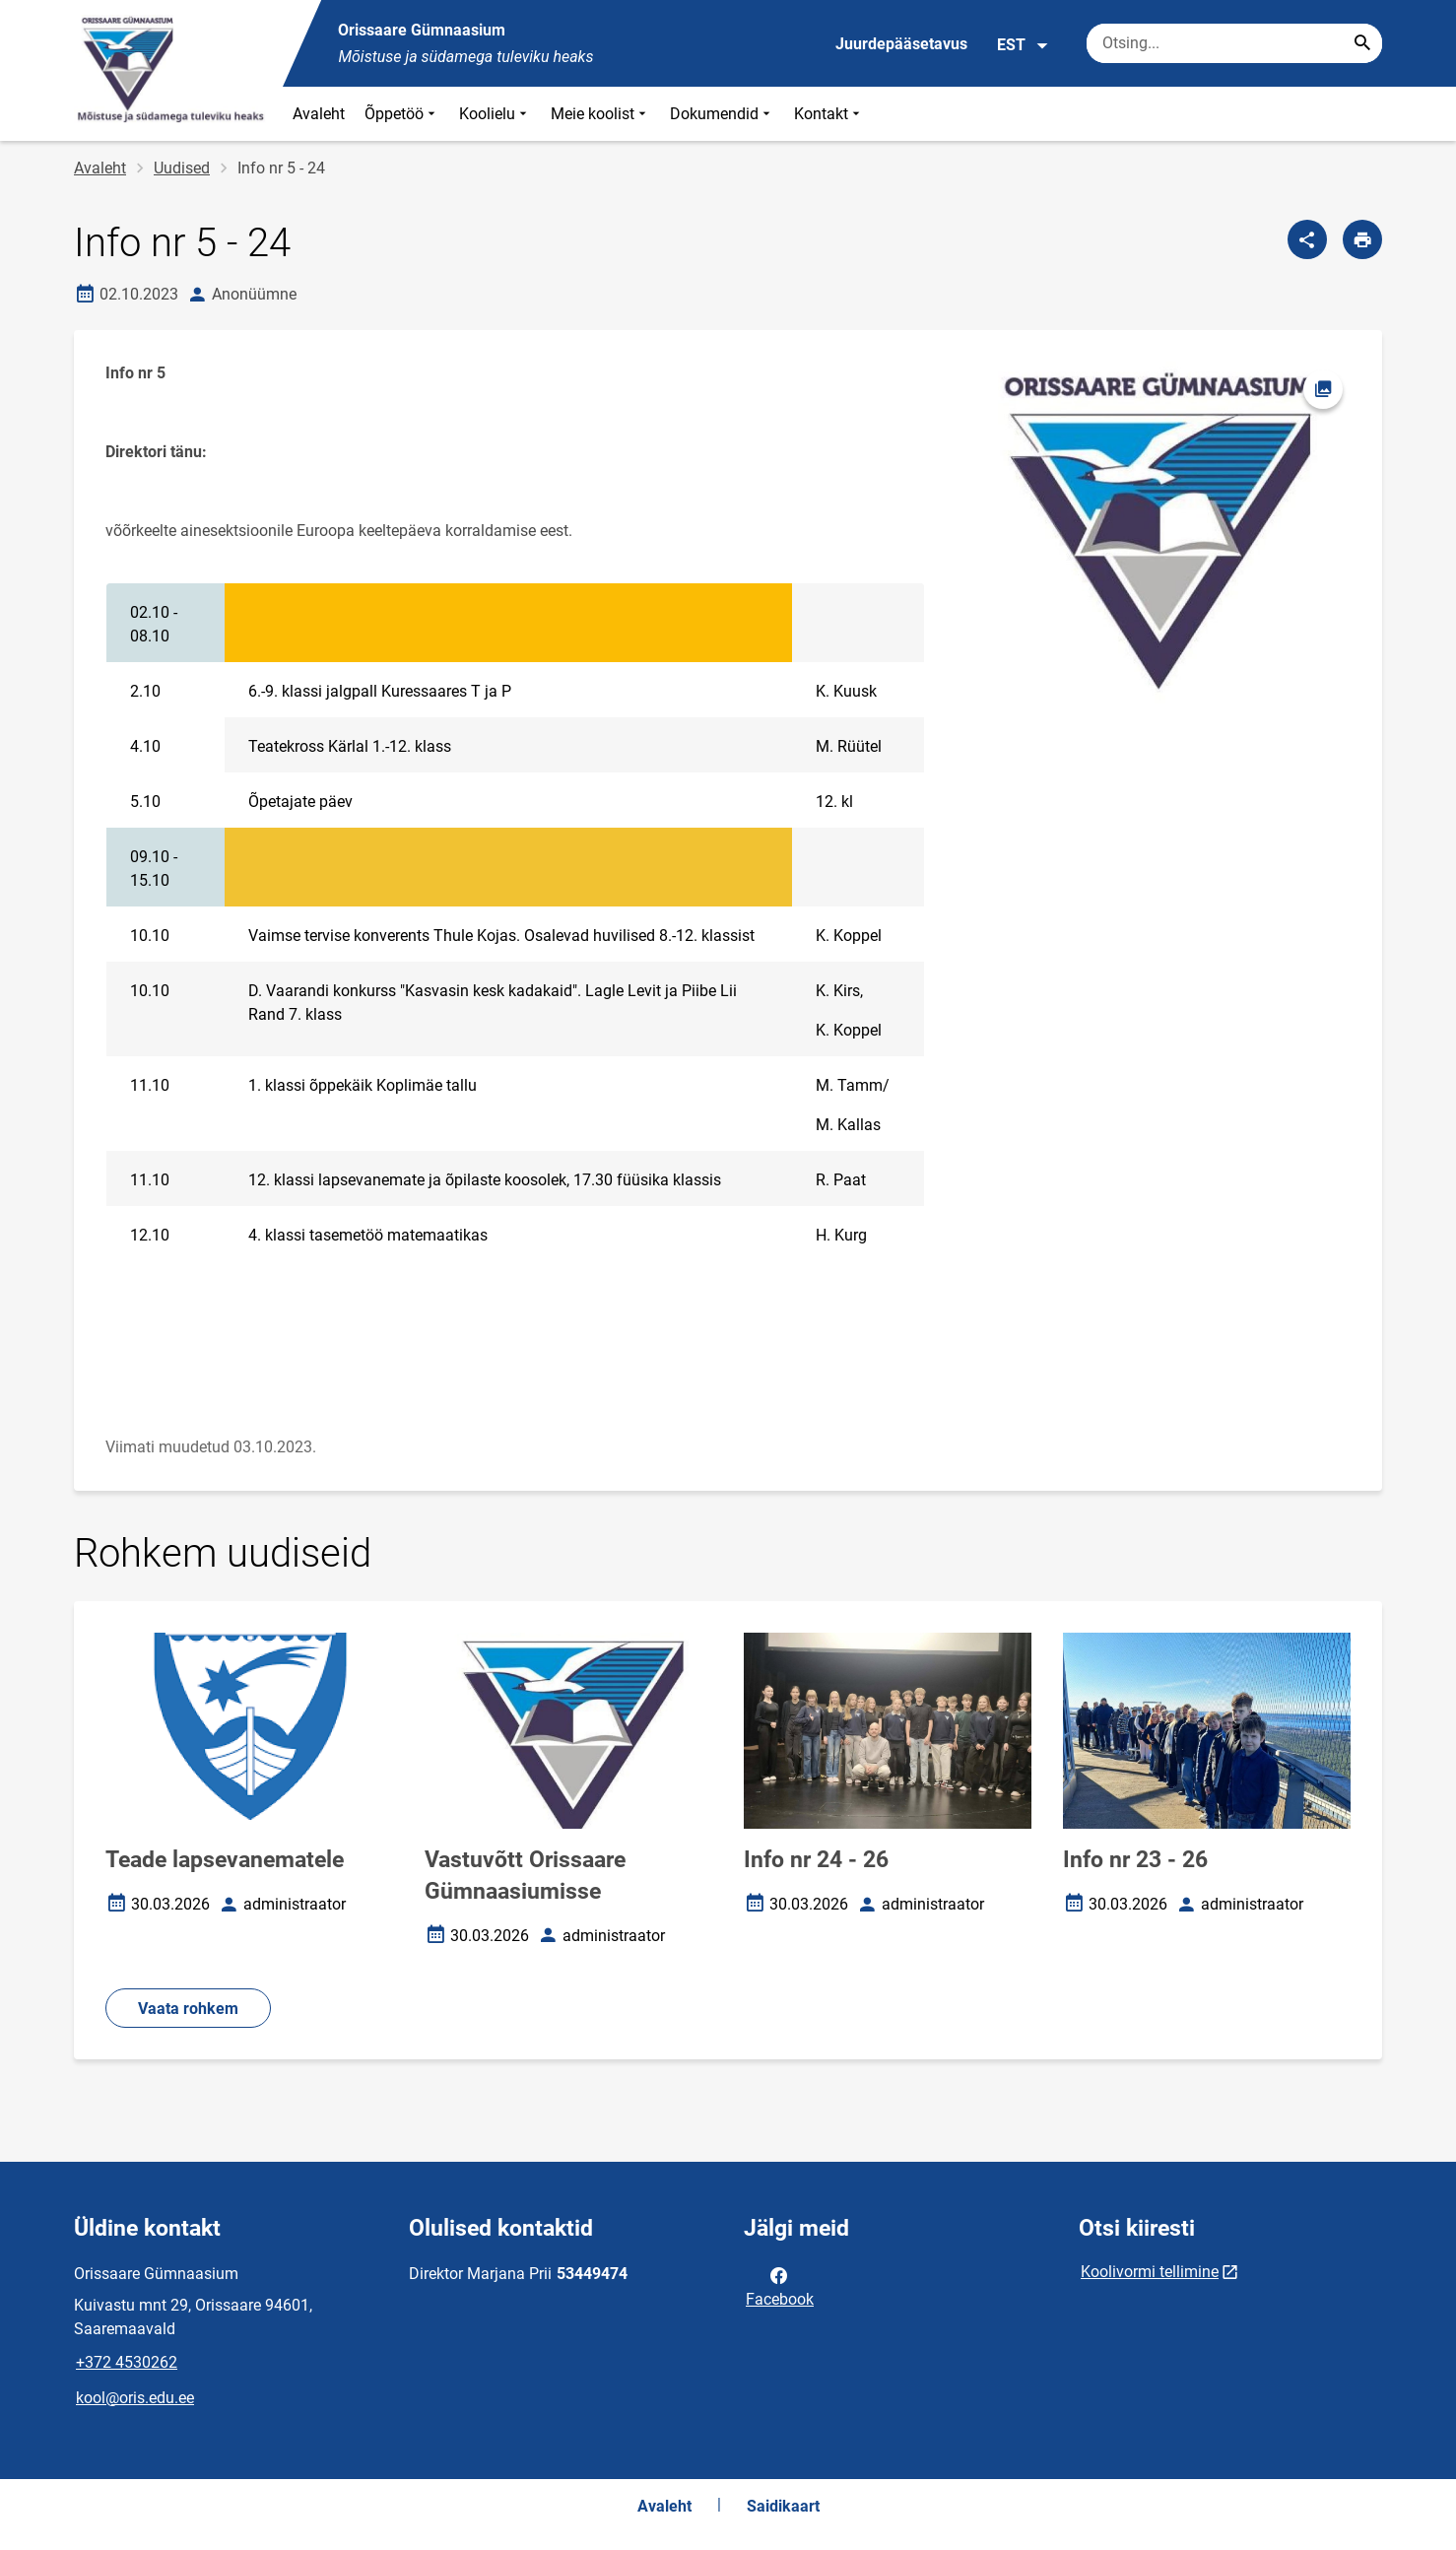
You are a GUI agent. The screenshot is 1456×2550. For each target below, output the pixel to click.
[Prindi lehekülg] (1362, 239)
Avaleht (319, 113)
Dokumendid (722, 113)
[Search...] (1362, 43)
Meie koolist (600, 113)
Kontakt (829, 113)
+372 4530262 (126, 2362)
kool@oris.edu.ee (135, 2397)
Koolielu (495, 113)
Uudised (182, 168)
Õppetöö (401, 113)
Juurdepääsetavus (901, 43)
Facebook (780, 2286)
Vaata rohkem (188, 2008)
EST (1023, 45)
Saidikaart (783, 2506)
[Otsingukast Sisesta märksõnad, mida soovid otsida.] (1234, 43)
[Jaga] (1307, 239)
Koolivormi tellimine (1150, 2271)
